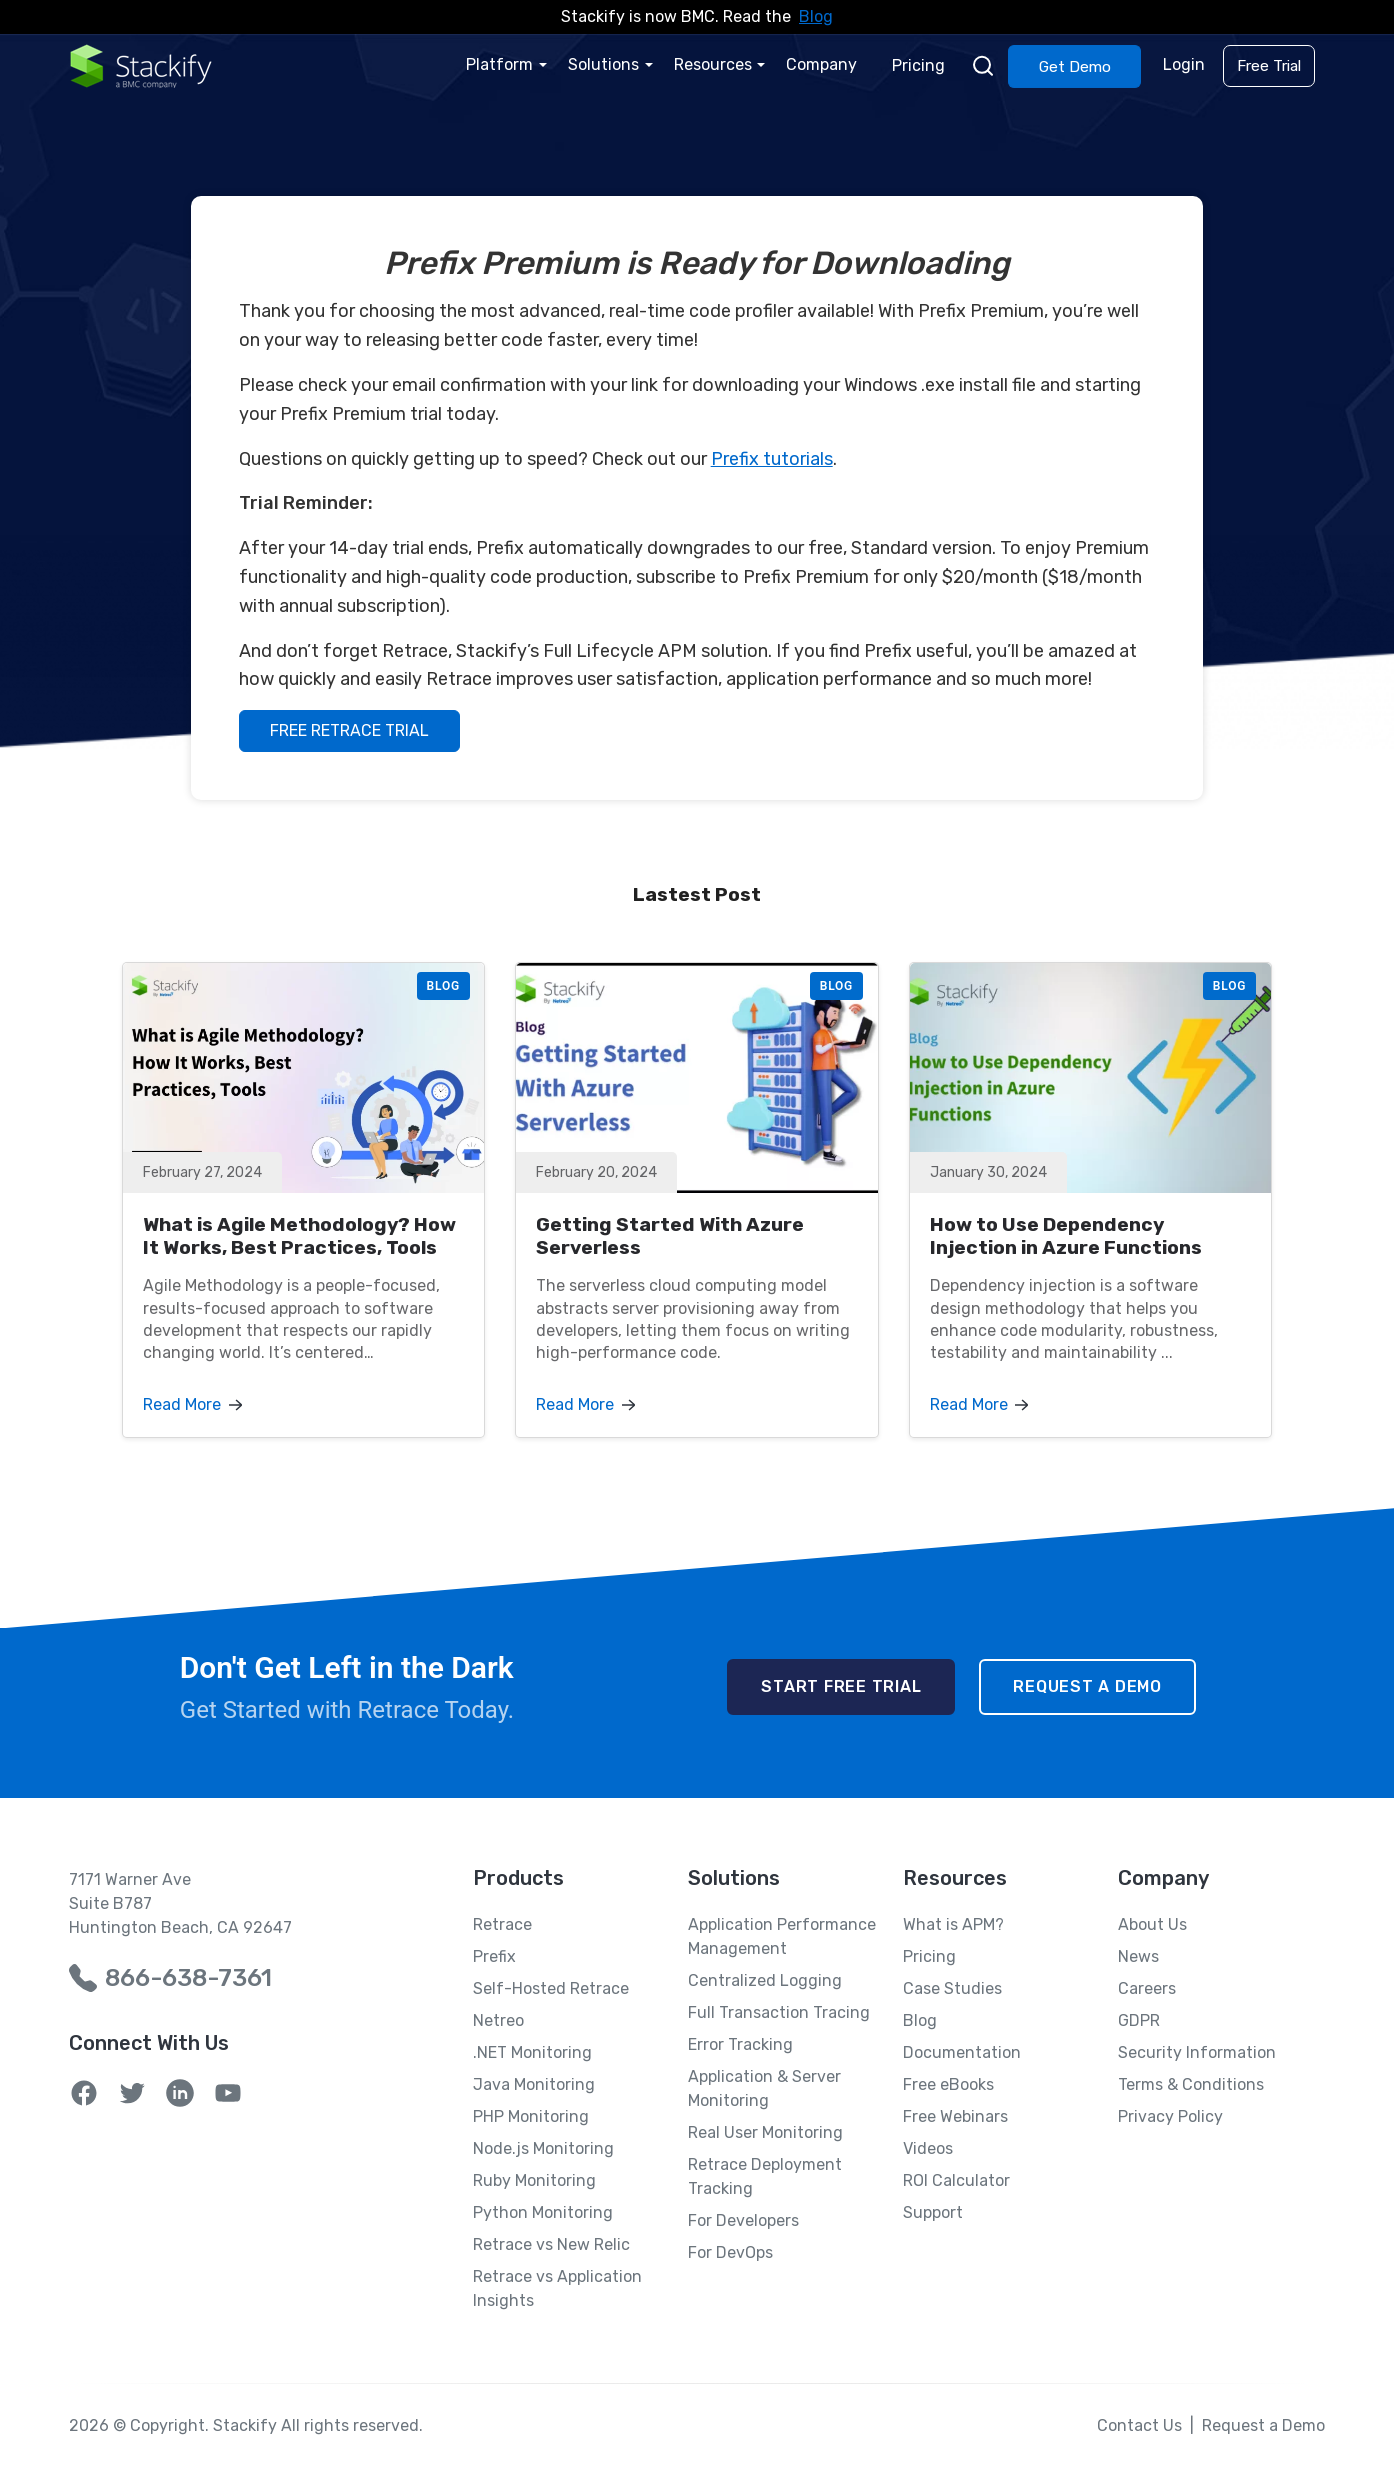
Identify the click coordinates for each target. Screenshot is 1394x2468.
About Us (1152, 1924)
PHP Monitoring (531, 2116)
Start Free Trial (841, 1686)
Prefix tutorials (772, 459)
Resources (716, 64)
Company (824, 64)
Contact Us (1139, 2425)
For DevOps (730, 2252)
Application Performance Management (782, 1936)
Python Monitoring (543, 2212)
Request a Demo (1087, 1686)
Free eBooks (948, 2084)
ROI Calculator (956, 2180)
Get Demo (1076, 66)
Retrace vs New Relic (551, 2244)
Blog (816, 16)
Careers (1147, 1988)
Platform (504, 64)
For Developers (743, 2220)
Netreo (498, 2020)
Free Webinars (955, 2116)
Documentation (962, 2052)
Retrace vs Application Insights (557, 2288)
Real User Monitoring (765, 2132)
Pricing (920, 64)
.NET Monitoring (532, 2052)
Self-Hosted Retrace (551, 1988)
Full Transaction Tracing (779, 2012)
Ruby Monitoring (534, 2180)
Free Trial (1269, 66)
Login (1185, 64)
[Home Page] (141, 65)
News (1138, 1956)
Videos (928, 2148)
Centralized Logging (765, 1980)
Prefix (494, 1956)
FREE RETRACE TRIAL (349, 730)
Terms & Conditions (1191, 2084)
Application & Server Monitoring (764, 2088)
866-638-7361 (188, 1978)
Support (933, 2212)
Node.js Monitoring (543, 2148)
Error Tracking (740, 2044)
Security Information (1197, 2052)
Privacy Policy (1170, 2116)
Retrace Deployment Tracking (765, 2176)
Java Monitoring (534, 2084)
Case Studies (952, 1988)
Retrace (502, 1924)
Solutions (607, 64)
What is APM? (953, 1924)
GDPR (1139, 2020)
